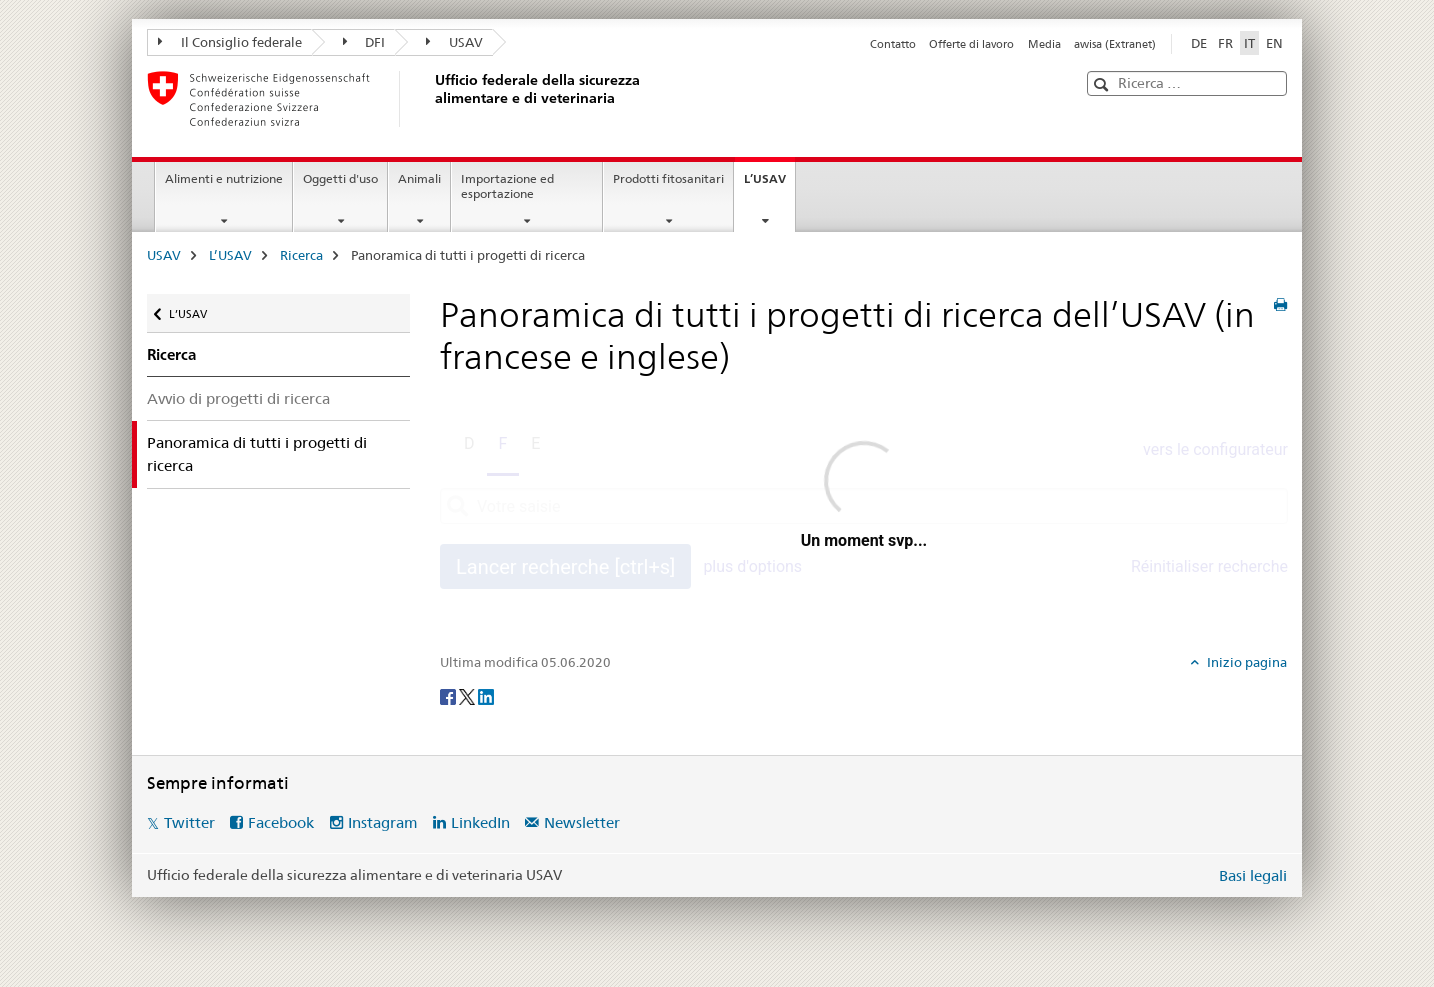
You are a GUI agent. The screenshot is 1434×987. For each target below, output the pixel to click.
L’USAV (769, 185)
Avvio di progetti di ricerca (238, 398)
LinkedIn (480, 822)
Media (1044, 44)
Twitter (189, 822)
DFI (364, 42)
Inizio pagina (1245, 662)
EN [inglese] (1274, 43)
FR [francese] (1225, 43)
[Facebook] (449, 696)
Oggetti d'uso (340, 178)
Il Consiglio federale (230, 42)
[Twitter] (468, 696)
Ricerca (301, 255)
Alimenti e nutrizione (224, 178)
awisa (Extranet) (1115, 44)
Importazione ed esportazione (507, 186)
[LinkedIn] (486, 696)
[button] (1103, 84)
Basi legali (1253, 875)
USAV (454, 42)
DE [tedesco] (1199, 43)
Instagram (383, 822)
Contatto (893, 44)
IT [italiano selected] (1249, 43)
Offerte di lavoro (971, 44)
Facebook (281, 822)
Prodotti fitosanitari (668, 178)
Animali (419, 178)
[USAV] (432, 99)
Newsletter (582, 822)
